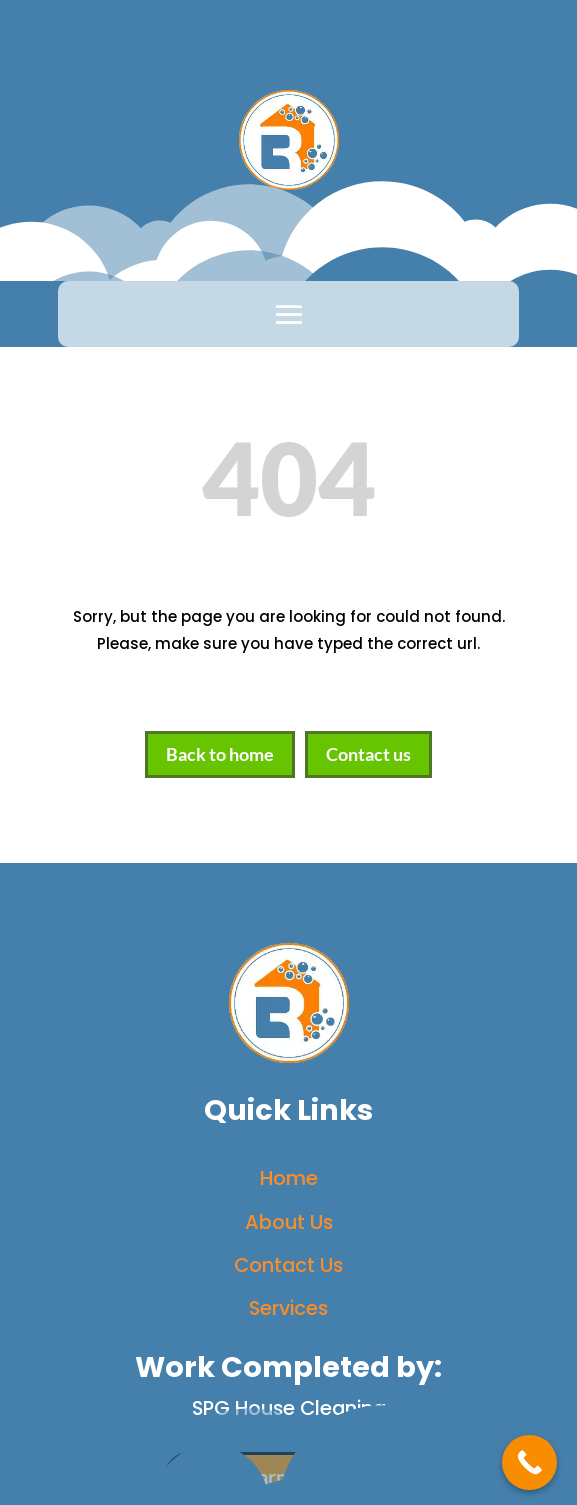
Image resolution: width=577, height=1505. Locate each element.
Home (289, 1178)
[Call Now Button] (529, 1462)
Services (288, 1308)
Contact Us (288, 1265)
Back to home (220, 754)
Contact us (368, 754)
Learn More (288, 1477)
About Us (289, 1222)
